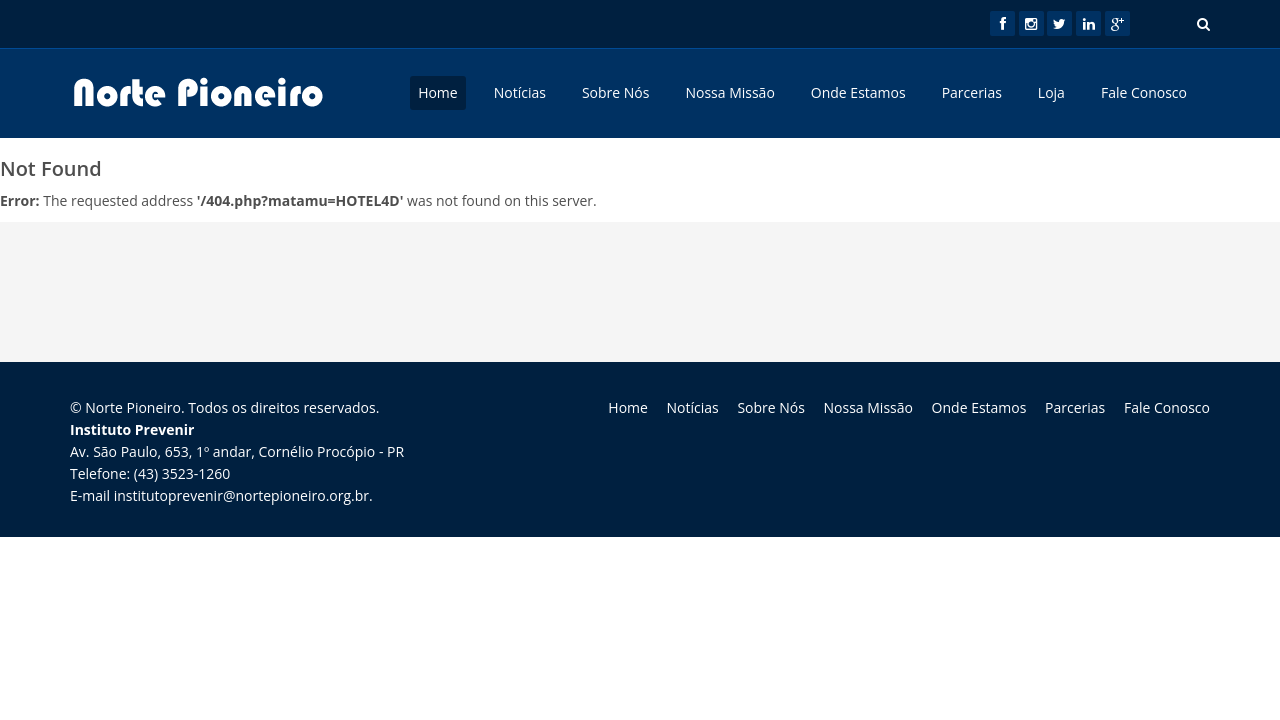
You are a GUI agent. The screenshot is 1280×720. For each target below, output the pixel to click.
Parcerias (972, 92)
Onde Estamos (858, 92)
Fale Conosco (1144, 92)
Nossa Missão (729, 92)
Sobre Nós (616, 92)
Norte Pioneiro (133, 407)
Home (438, 92)
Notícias (520, 92)
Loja (1051, 92)
